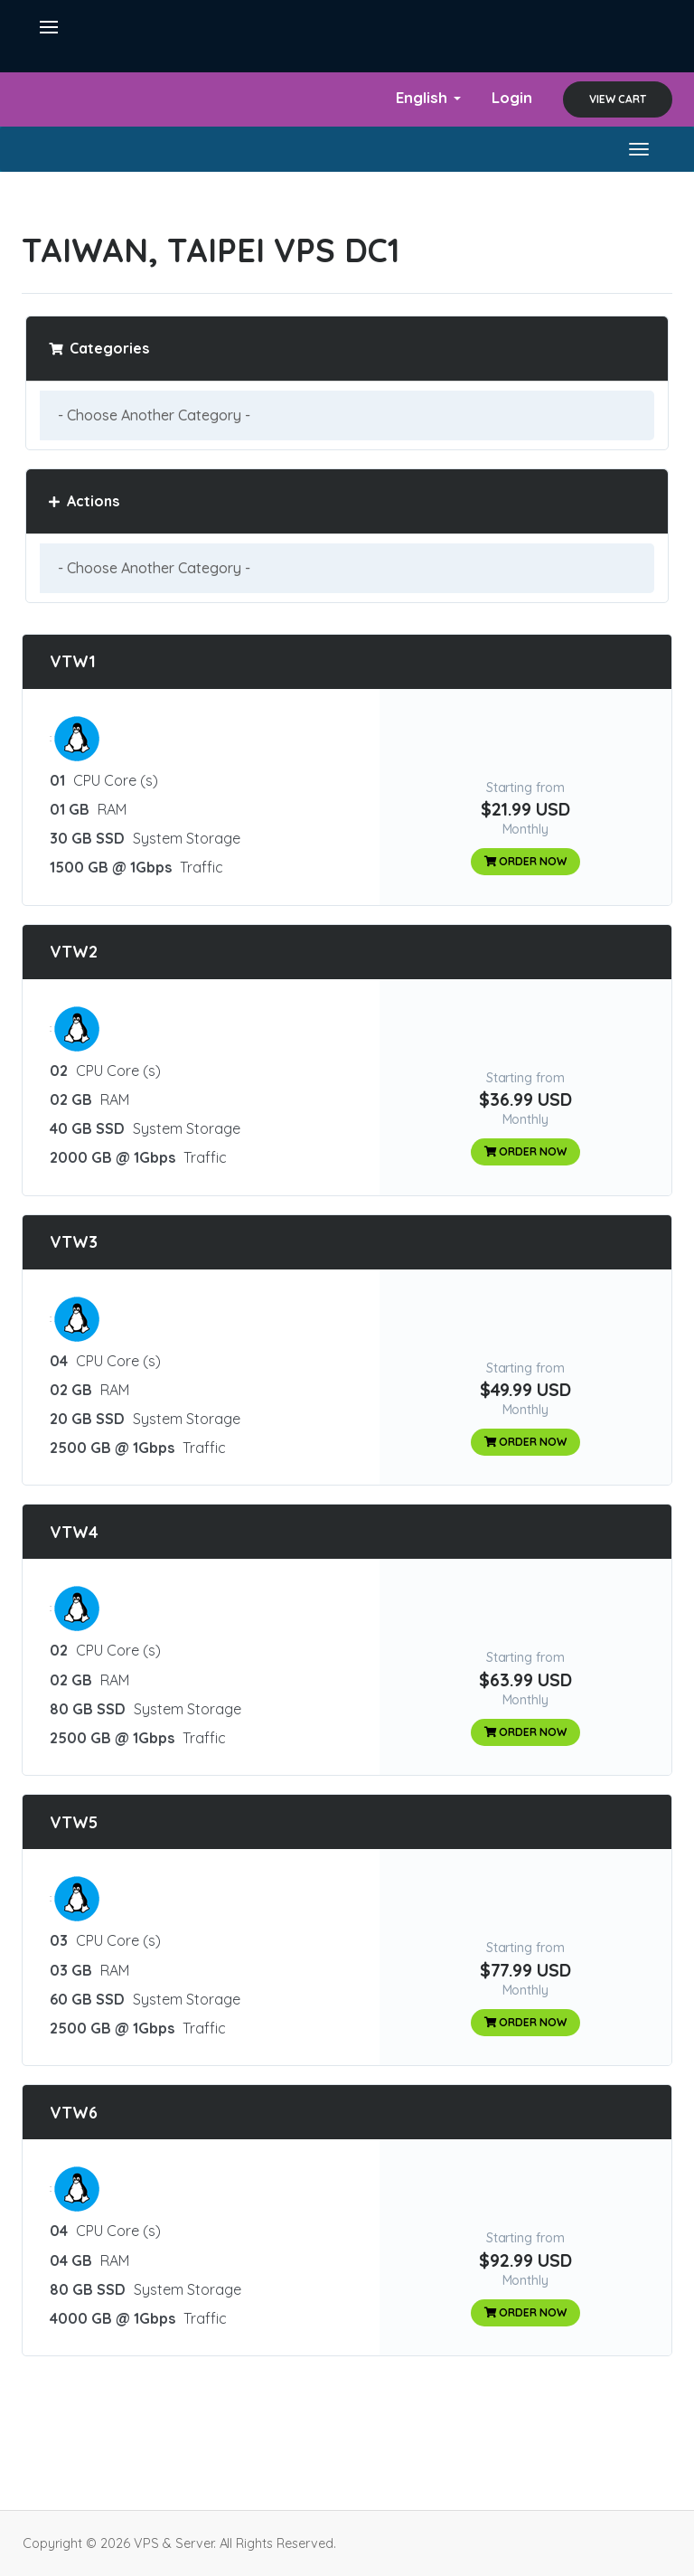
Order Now (525, 861)
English (428, 97)
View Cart (617, 99)
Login (512, 97)
